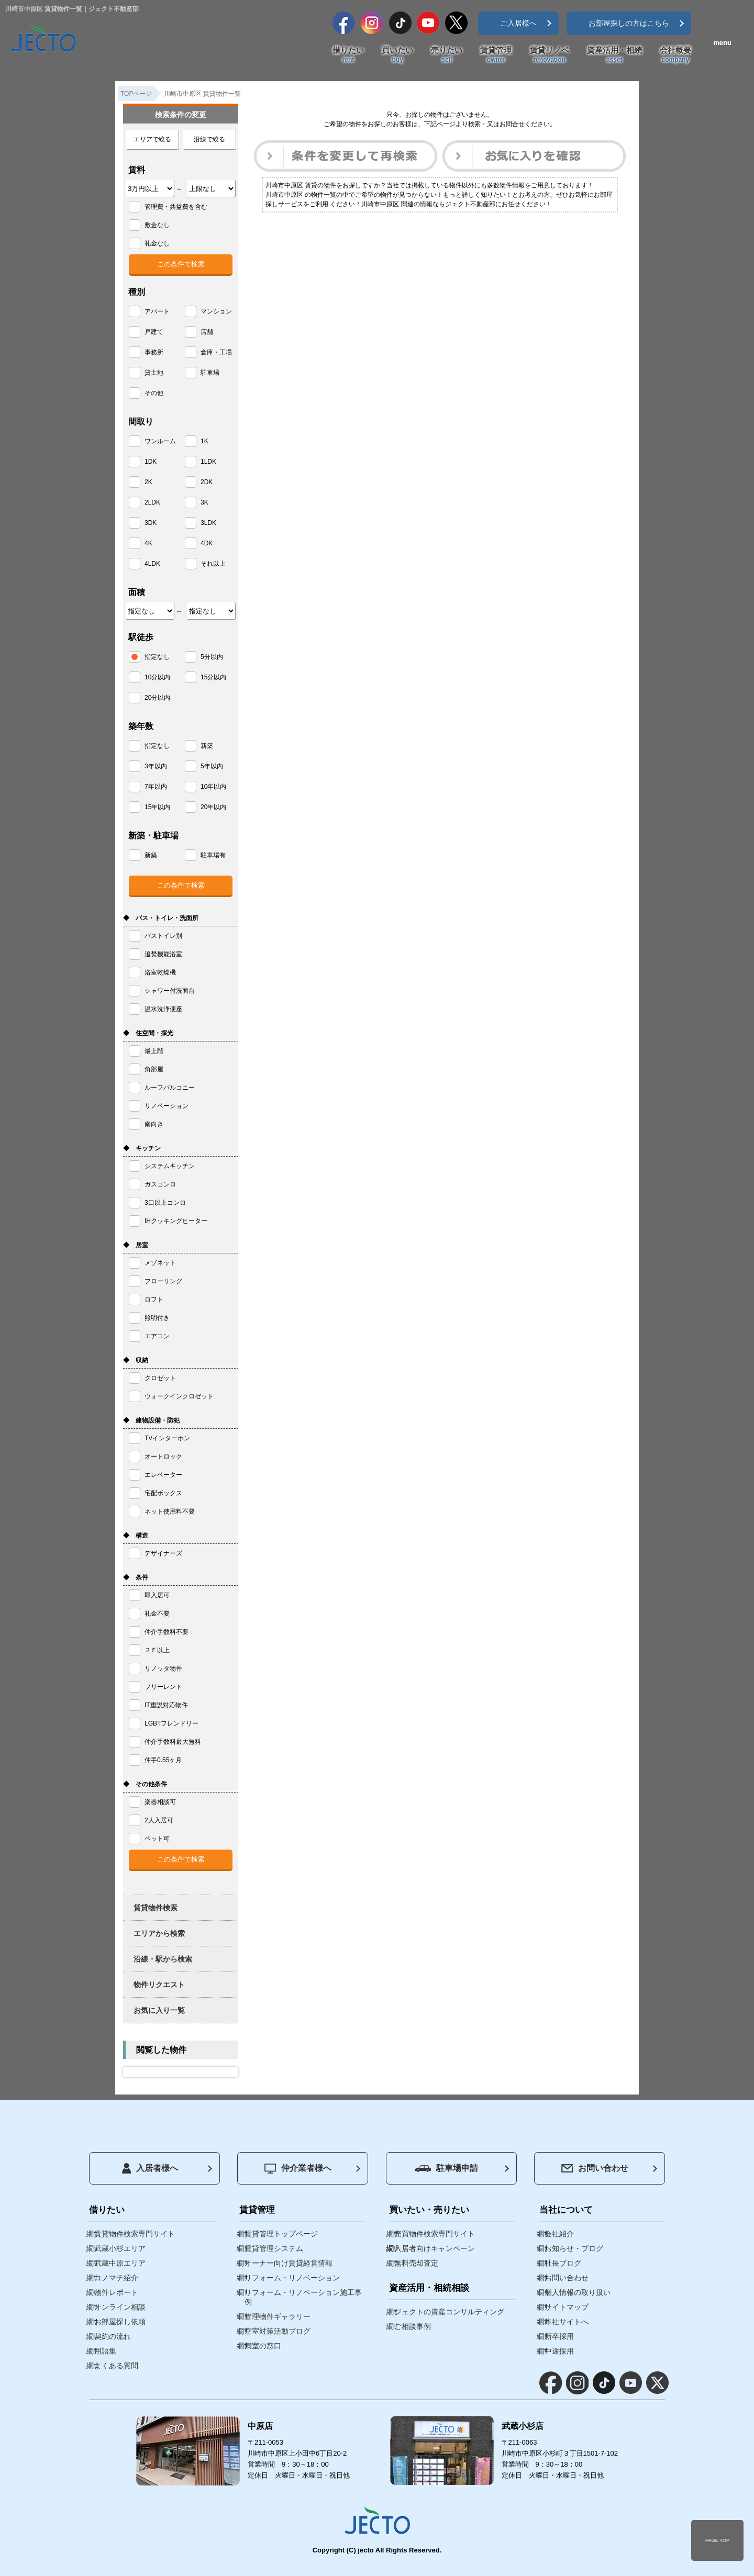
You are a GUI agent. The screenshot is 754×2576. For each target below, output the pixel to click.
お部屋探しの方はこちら (629, 23)
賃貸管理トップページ (281, 2234)
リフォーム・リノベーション (292, 2277)
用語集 (105, 2351)
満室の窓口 (263, 2346)
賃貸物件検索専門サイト (134, 2234)
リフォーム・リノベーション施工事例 (303, 2297)
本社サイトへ (567, 2321)
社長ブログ (563, 2263)
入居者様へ (150, 2168)
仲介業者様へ (297, 2169)
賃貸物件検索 (156, 1907)
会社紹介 (559, 2234)
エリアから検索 (159, 1933)
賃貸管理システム (274, 2248)
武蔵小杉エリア (120, 2248)
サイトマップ (567, 2307)
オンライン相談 (120, 2307)
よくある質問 (116, 2365)
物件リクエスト (159, 1984)
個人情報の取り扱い (578, 2292)
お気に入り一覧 (159, 2010)
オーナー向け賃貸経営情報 (288, 2263)
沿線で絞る (209, 139)
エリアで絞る (152, 139)
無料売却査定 (416, 2263)
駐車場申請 (446, 2168)
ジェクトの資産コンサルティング (449, 2312)
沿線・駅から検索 (163, 1959)
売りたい (446, 55)
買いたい (397, 55)
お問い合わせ (594, 2168)
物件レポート (116, 2292)
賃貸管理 (496, 55)
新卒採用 (559, 2336)
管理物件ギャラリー (278, 2316)
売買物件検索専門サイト (434, 2234)
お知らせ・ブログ (574, 2248)
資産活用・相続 (614, 55)
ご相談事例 (412, 2326)
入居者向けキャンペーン (434, 2248)
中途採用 (559, 2351)
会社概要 (675, 55)
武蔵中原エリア (120, 2263)
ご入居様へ (518, 23)
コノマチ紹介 (116, 2277)
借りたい (348, 55)
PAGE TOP (717, 2540)
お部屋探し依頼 (120, 2321)
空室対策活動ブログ (278, 2331)
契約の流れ (112, 2336)
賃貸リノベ (549, 55)
